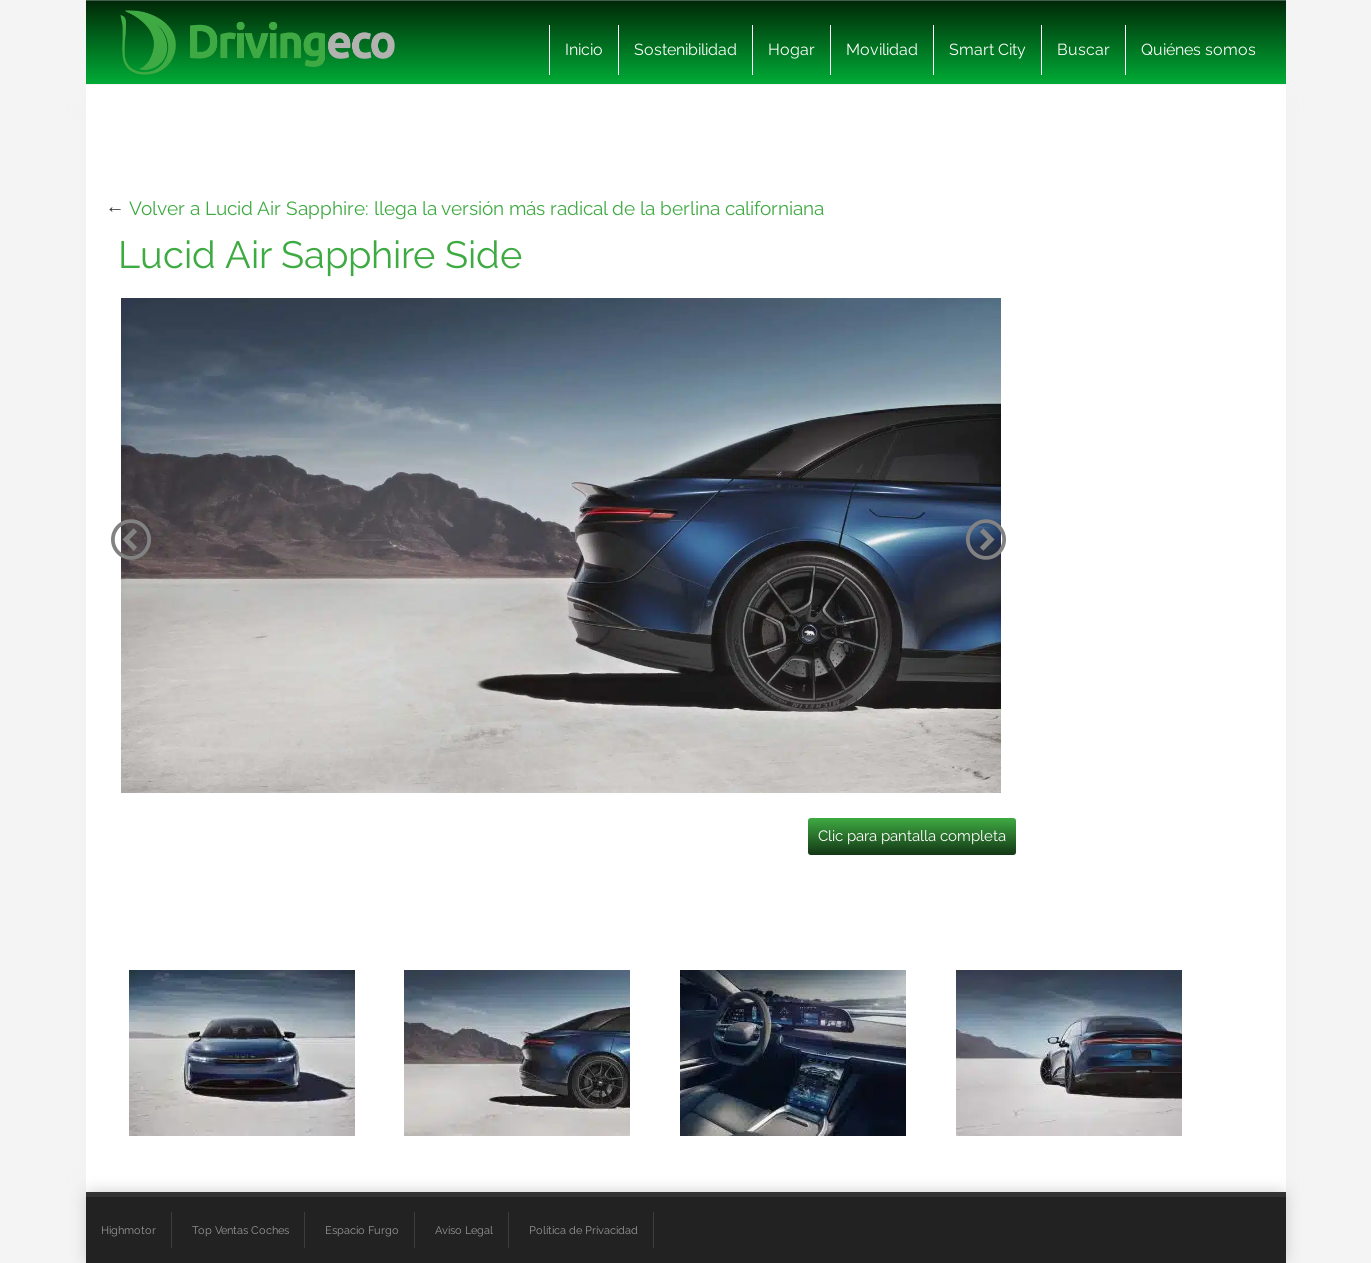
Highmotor (128, 1230)
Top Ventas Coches (240, 1230)
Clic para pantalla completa (912, 836)
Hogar (791, 49)
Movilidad (882, 49)
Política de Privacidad (583, 1230)
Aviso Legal (464, 1230)
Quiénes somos (1198, 49)
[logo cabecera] (257, 42)
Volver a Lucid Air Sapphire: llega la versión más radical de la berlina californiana (476, 208)
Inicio (584, 49)
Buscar (1083, 49)
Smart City (987, 49)
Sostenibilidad (685, 49)
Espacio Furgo (362, 1230)
